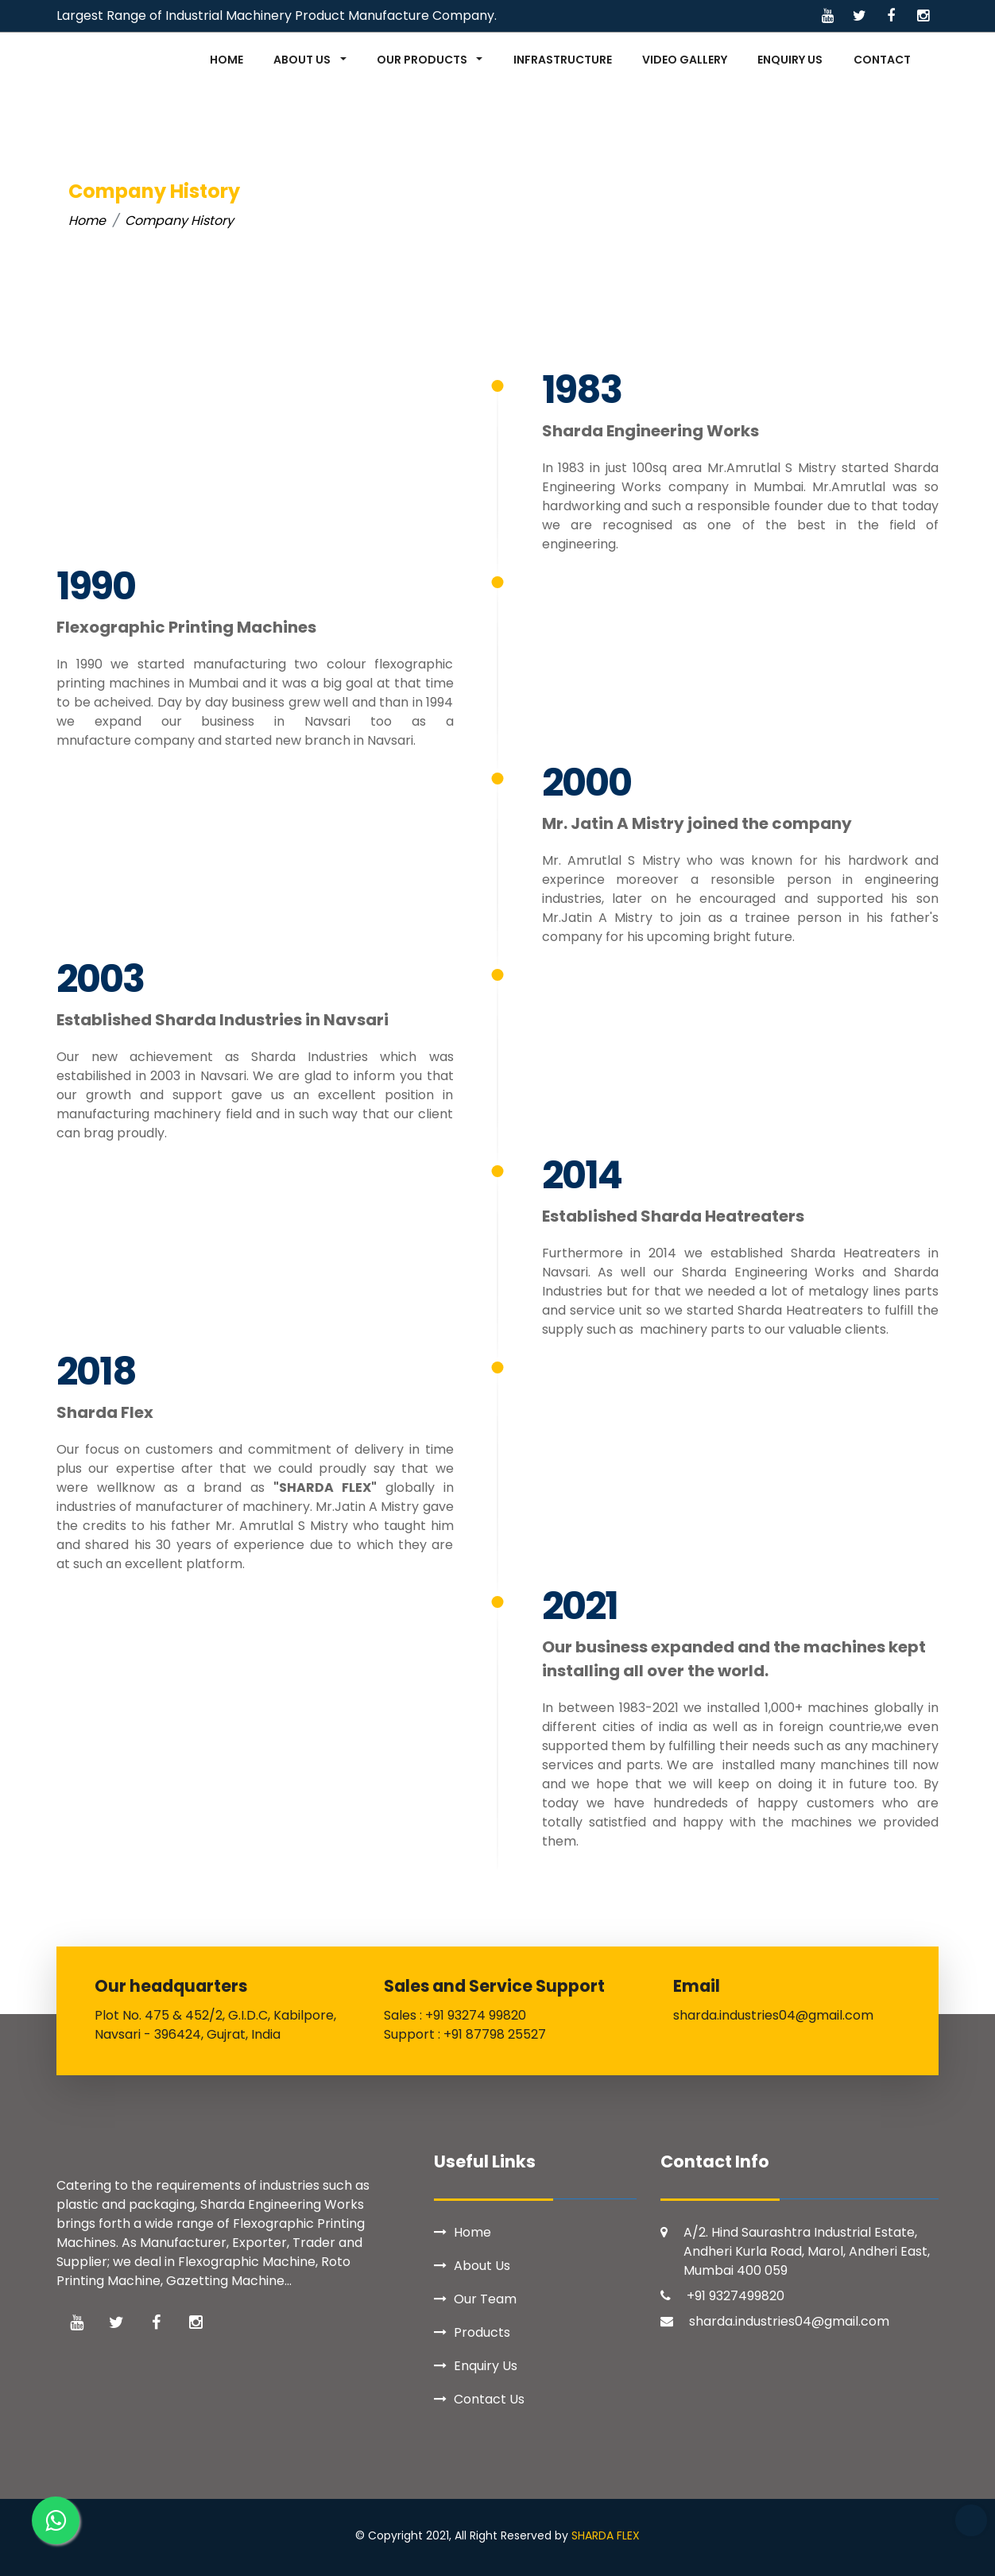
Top (971, 2520)
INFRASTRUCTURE (562, 60)
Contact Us (489, 2399)
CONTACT (882, 60)
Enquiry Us (485, 2366)
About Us (482, 2265)
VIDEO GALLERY (684, 60)
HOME (226, 60)
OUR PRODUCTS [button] (423, 60)
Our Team (485, 2299)
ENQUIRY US (790, 60)
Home (87, 220)
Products (482, 2332)
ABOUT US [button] (303, 60)
